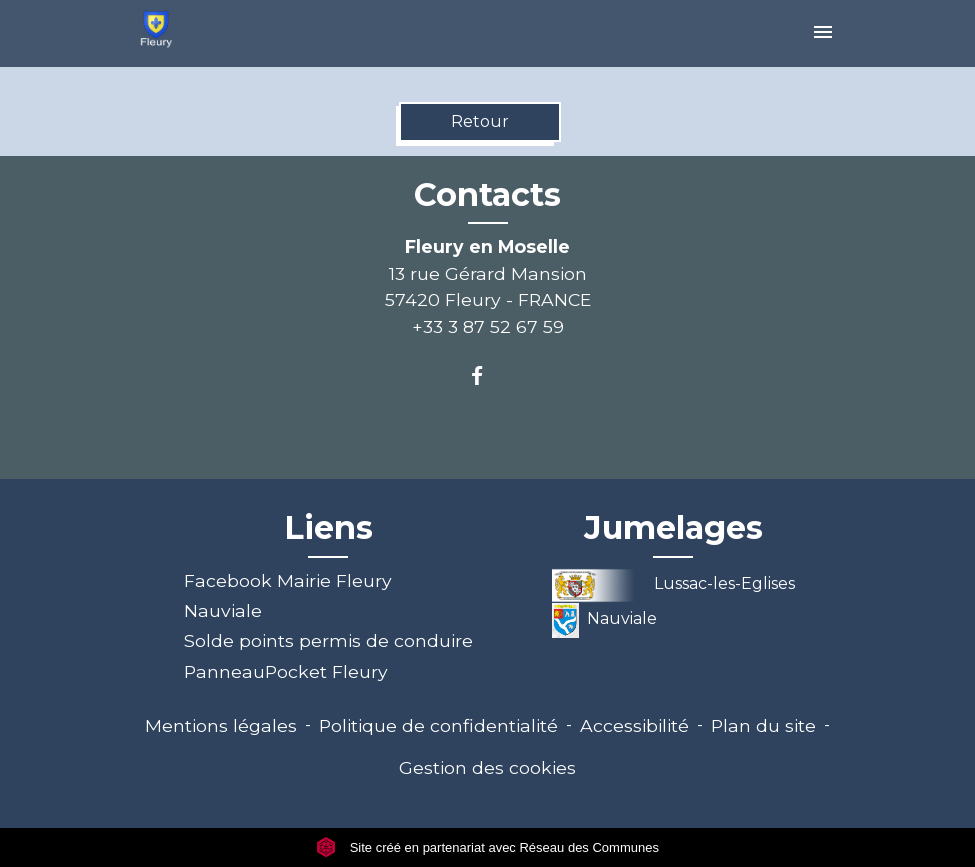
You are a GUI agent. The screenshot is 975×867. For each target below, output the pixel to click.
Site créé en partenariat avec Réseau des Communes (487, 847)
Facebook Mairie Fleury (288, 580)
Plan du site (763, 725)
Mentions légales (221, 725)
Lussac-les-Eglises (674, 583)
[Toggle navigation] (823, 33)
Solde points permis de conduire (328, 640)
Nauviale (223, 610)
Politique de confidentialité (438, 725)
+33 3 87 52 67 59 (488, 326)
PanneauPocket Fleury (286, 671)
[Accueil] (156, 30)
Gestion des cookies (487, 767)
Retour (480, 121)
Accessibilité (634, 725)
